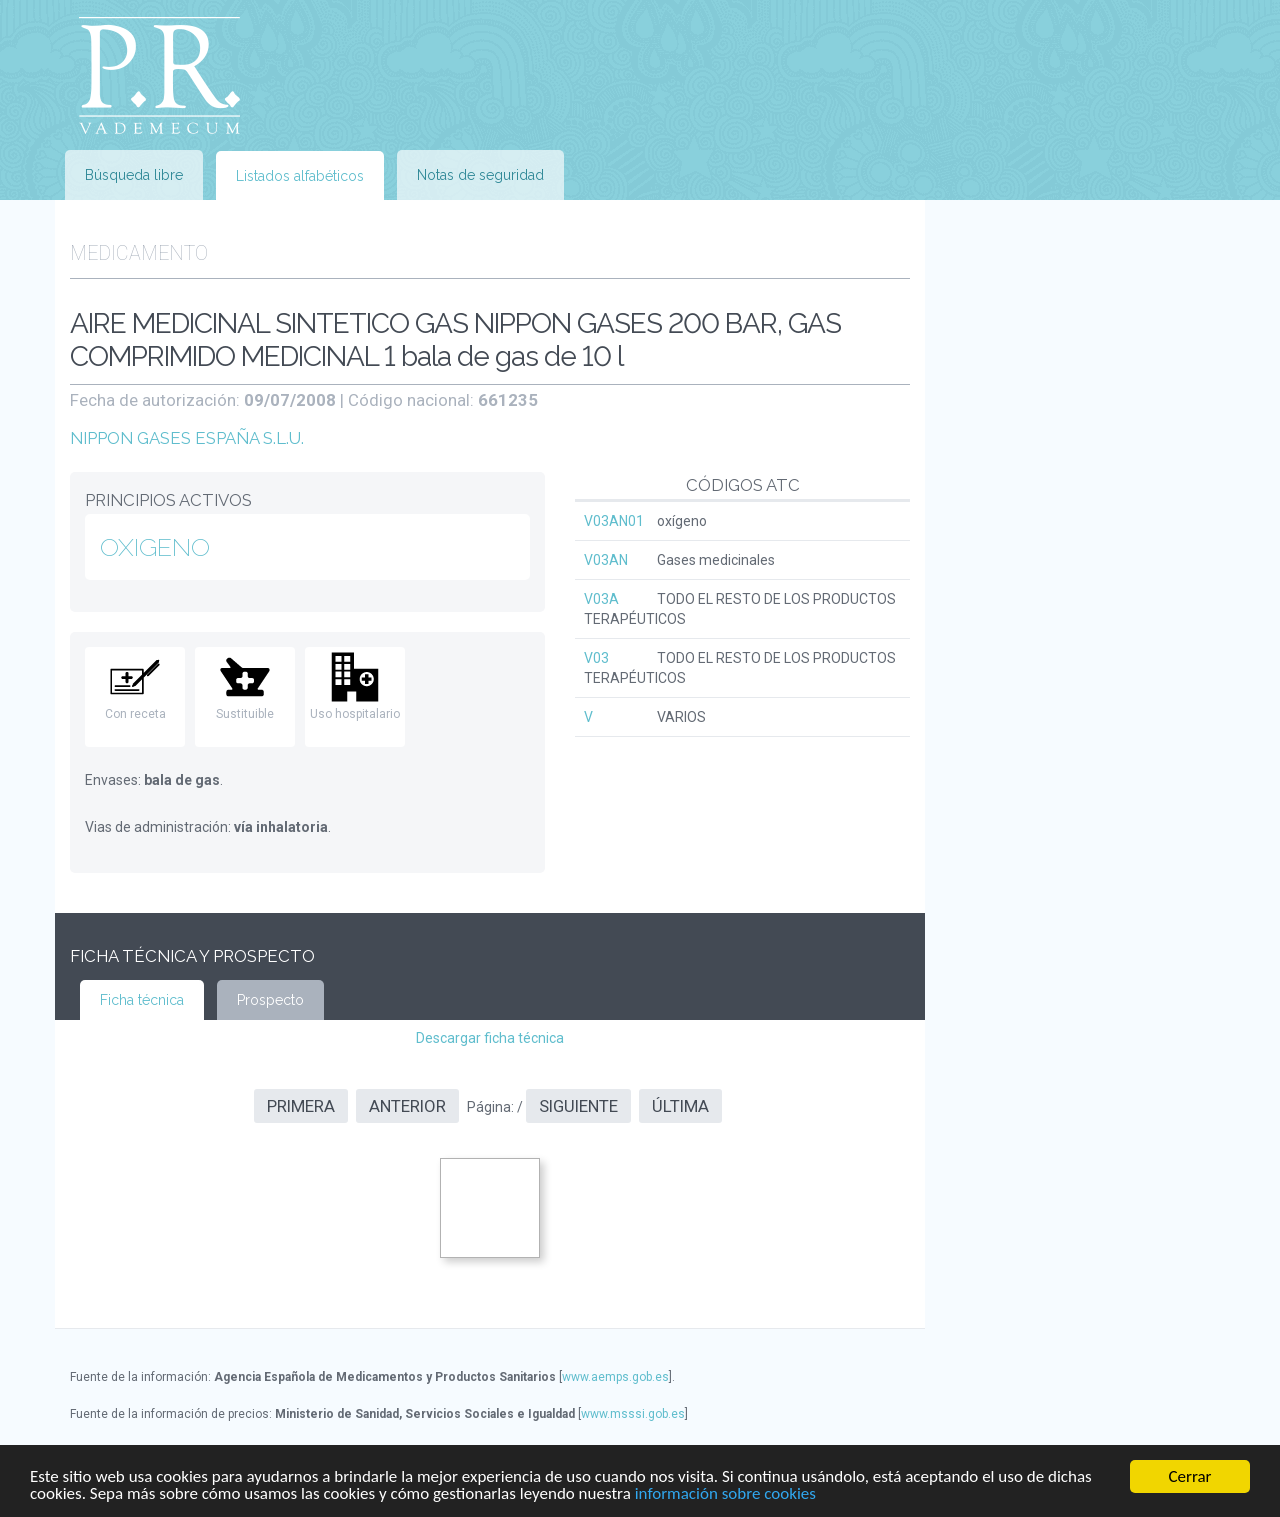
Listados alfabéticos (300, 176)
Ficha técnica (142, 1000)
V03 (596, 658)
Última (680, 1106)
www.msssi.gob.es (633, 1414)
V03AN (606, 560)
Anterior (407, 1106)
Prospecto (270, 1000)
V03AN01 (614, 521)
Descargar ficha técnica (490, 1038)
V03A (601, 599)
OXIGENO (155, 547)
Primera (301, 1106)
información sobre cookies (725, 1494)
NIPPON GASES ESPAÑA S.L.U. (187, 438)
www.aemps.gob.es (615, 1377)
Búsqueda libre (134, 175)
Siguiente (578, 1106)
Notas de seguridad (480, 175)
